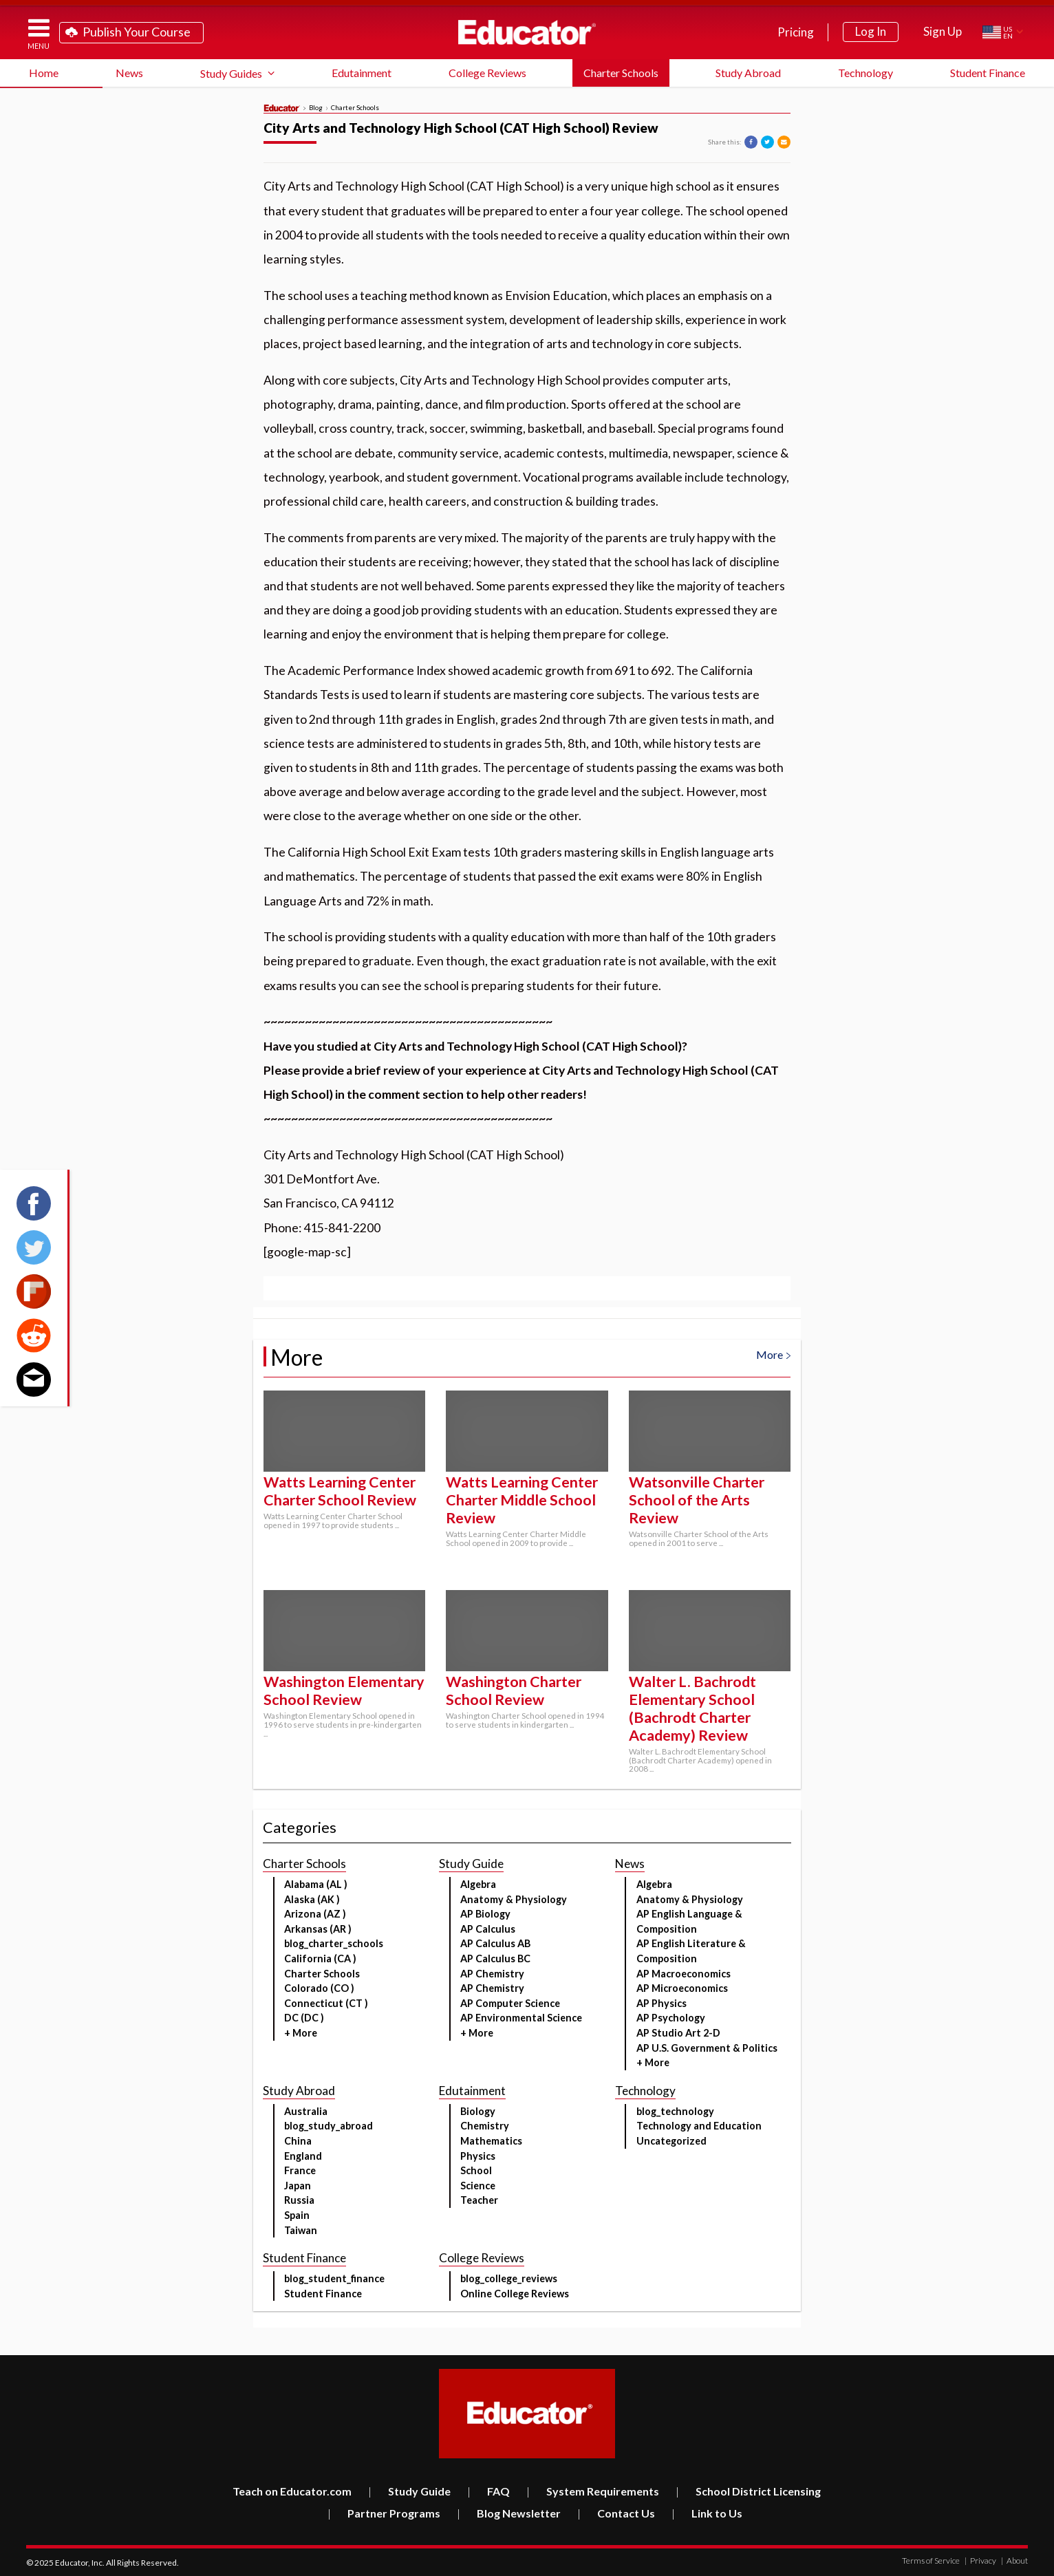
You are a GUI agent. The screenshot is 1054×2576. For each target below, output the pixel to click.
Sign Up (942, 31)
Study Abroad (748, 72)
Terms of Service (931, 2560)
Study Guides (231, 73)
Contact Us (616, 2513)
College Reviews (487, 72)
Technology (865, 72)
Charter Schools (620, 72)
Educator (527, 32)
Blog (316, 108)
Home (43, 72)
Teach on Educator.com (292, 2491)
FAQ (488, 2491)
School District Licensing (748, 2491)
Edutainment (361, 72)
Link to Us (706, 2513)
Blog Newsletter (509, 2513)
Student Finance (987, 72)
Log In (870, 31)
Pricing (795, 32)
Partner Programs (383, 2513)
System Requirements (592, 2491)
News (129, 72)
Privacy (980, 2560)
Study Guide (409, 2491)
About (1014, 2560)
